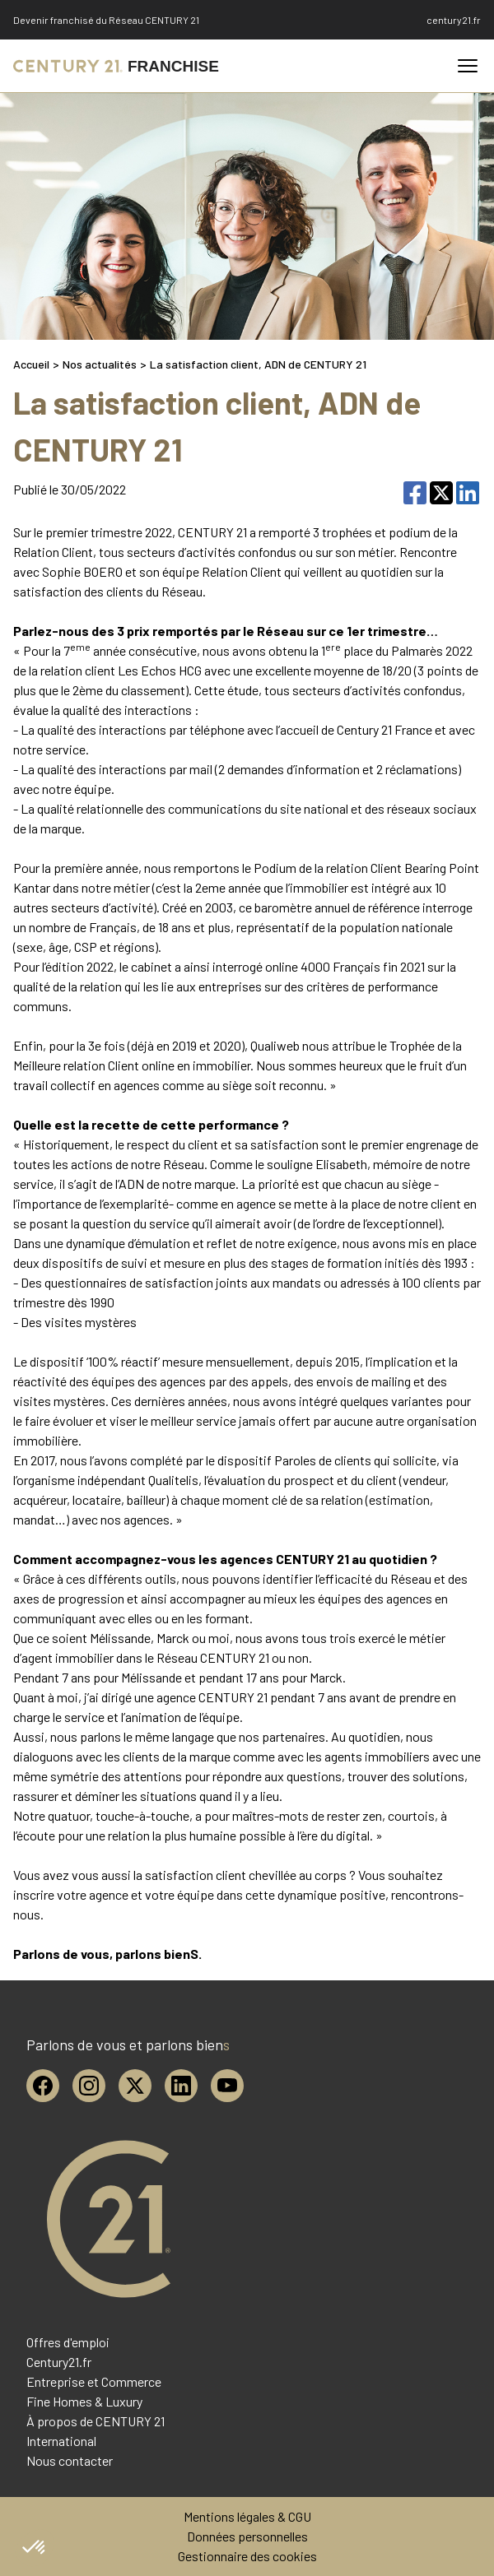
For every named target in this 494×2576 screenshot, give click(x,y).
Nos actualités (100, 364)
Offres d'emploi (68, 2342)
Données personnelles (247, 2536)
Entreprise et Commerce (93, 2381)
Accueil (31, 364)
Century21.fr (58, 2361)
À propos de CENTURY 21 (95, 2421)
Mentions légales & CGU (247, 2516)
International (61, 2440)
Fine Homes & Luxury (84, 2401)
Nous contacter (69, 2460)
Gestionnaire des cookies (247, 2556)
